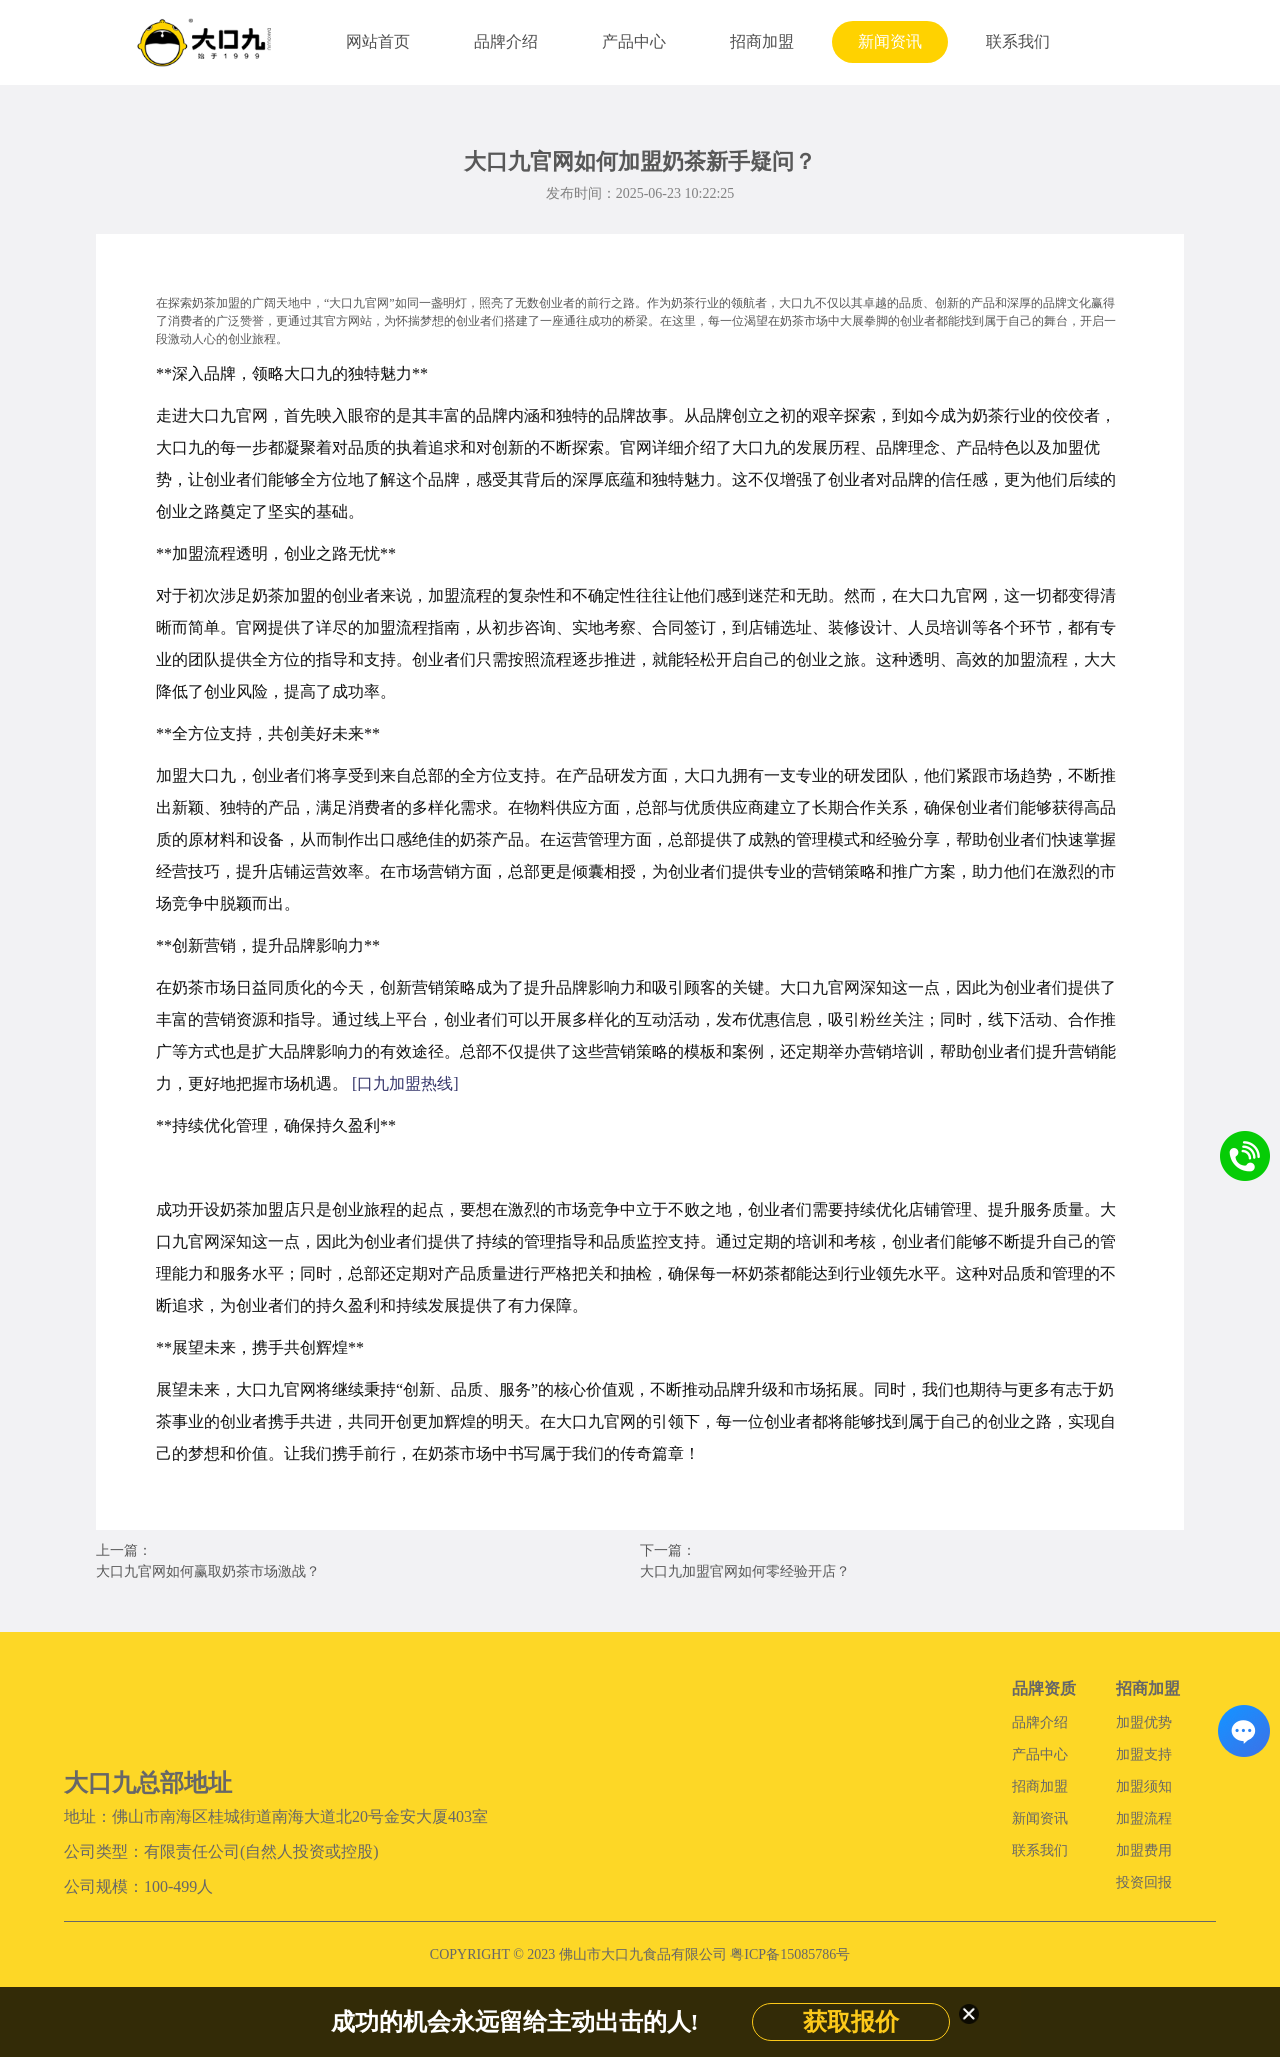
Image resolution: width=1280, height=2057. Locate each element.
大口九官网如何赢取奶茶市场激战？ (208, 1571)
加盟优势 (1144, 1722)
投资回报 (1144, 1882)
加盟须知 (1144, 1786)
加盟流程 (1144, 1818)
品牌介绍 (506, 41)
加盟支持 (1144, 1754)
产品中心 (634, 41)
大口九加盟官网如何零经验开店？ (745, 1571)
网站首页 (378, 41)
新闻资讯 (890, 41)
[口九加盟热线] (405, 1083)
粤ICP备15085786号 (790, 1954)
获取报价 (851, 2022)
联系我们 (1018, 41)
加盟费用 (1144, 1850)
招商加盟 (762, 41)
